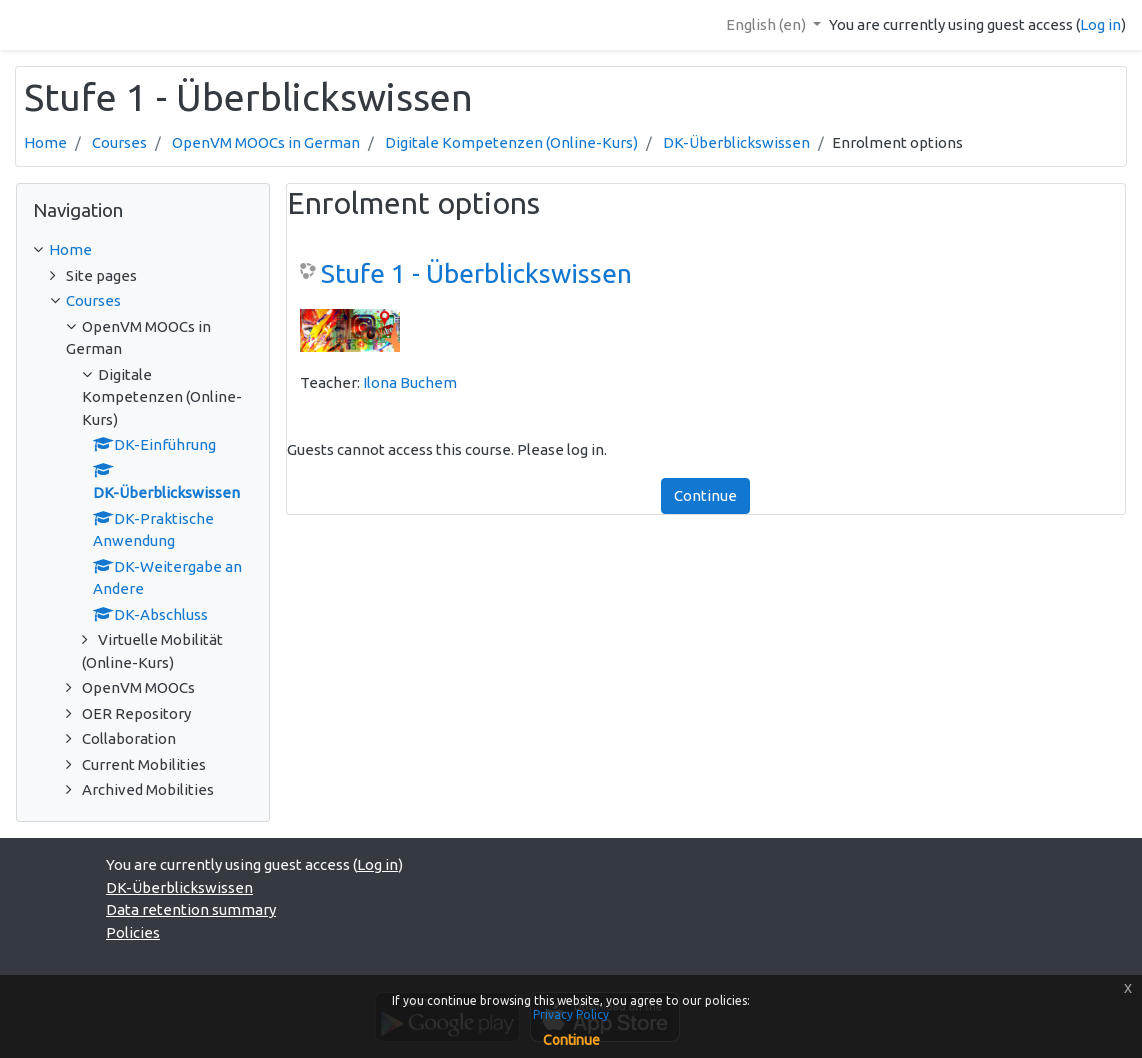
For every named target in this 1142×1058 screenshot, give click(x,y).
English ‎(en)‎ (767, 24)
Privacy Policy (571, 1014)
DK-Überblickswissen (736, 142)
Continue (705, 495)
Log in (1100, 24)
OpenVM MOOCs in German (266, 142)
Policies (133, 932)
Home (45, 142)
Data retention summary (191, 909)
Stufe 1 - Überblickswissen (476, 273)
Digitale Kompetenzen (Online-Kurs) (511, 142)
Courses (119, 142)
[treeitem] (143, 250)
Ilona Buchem (410, 382)
